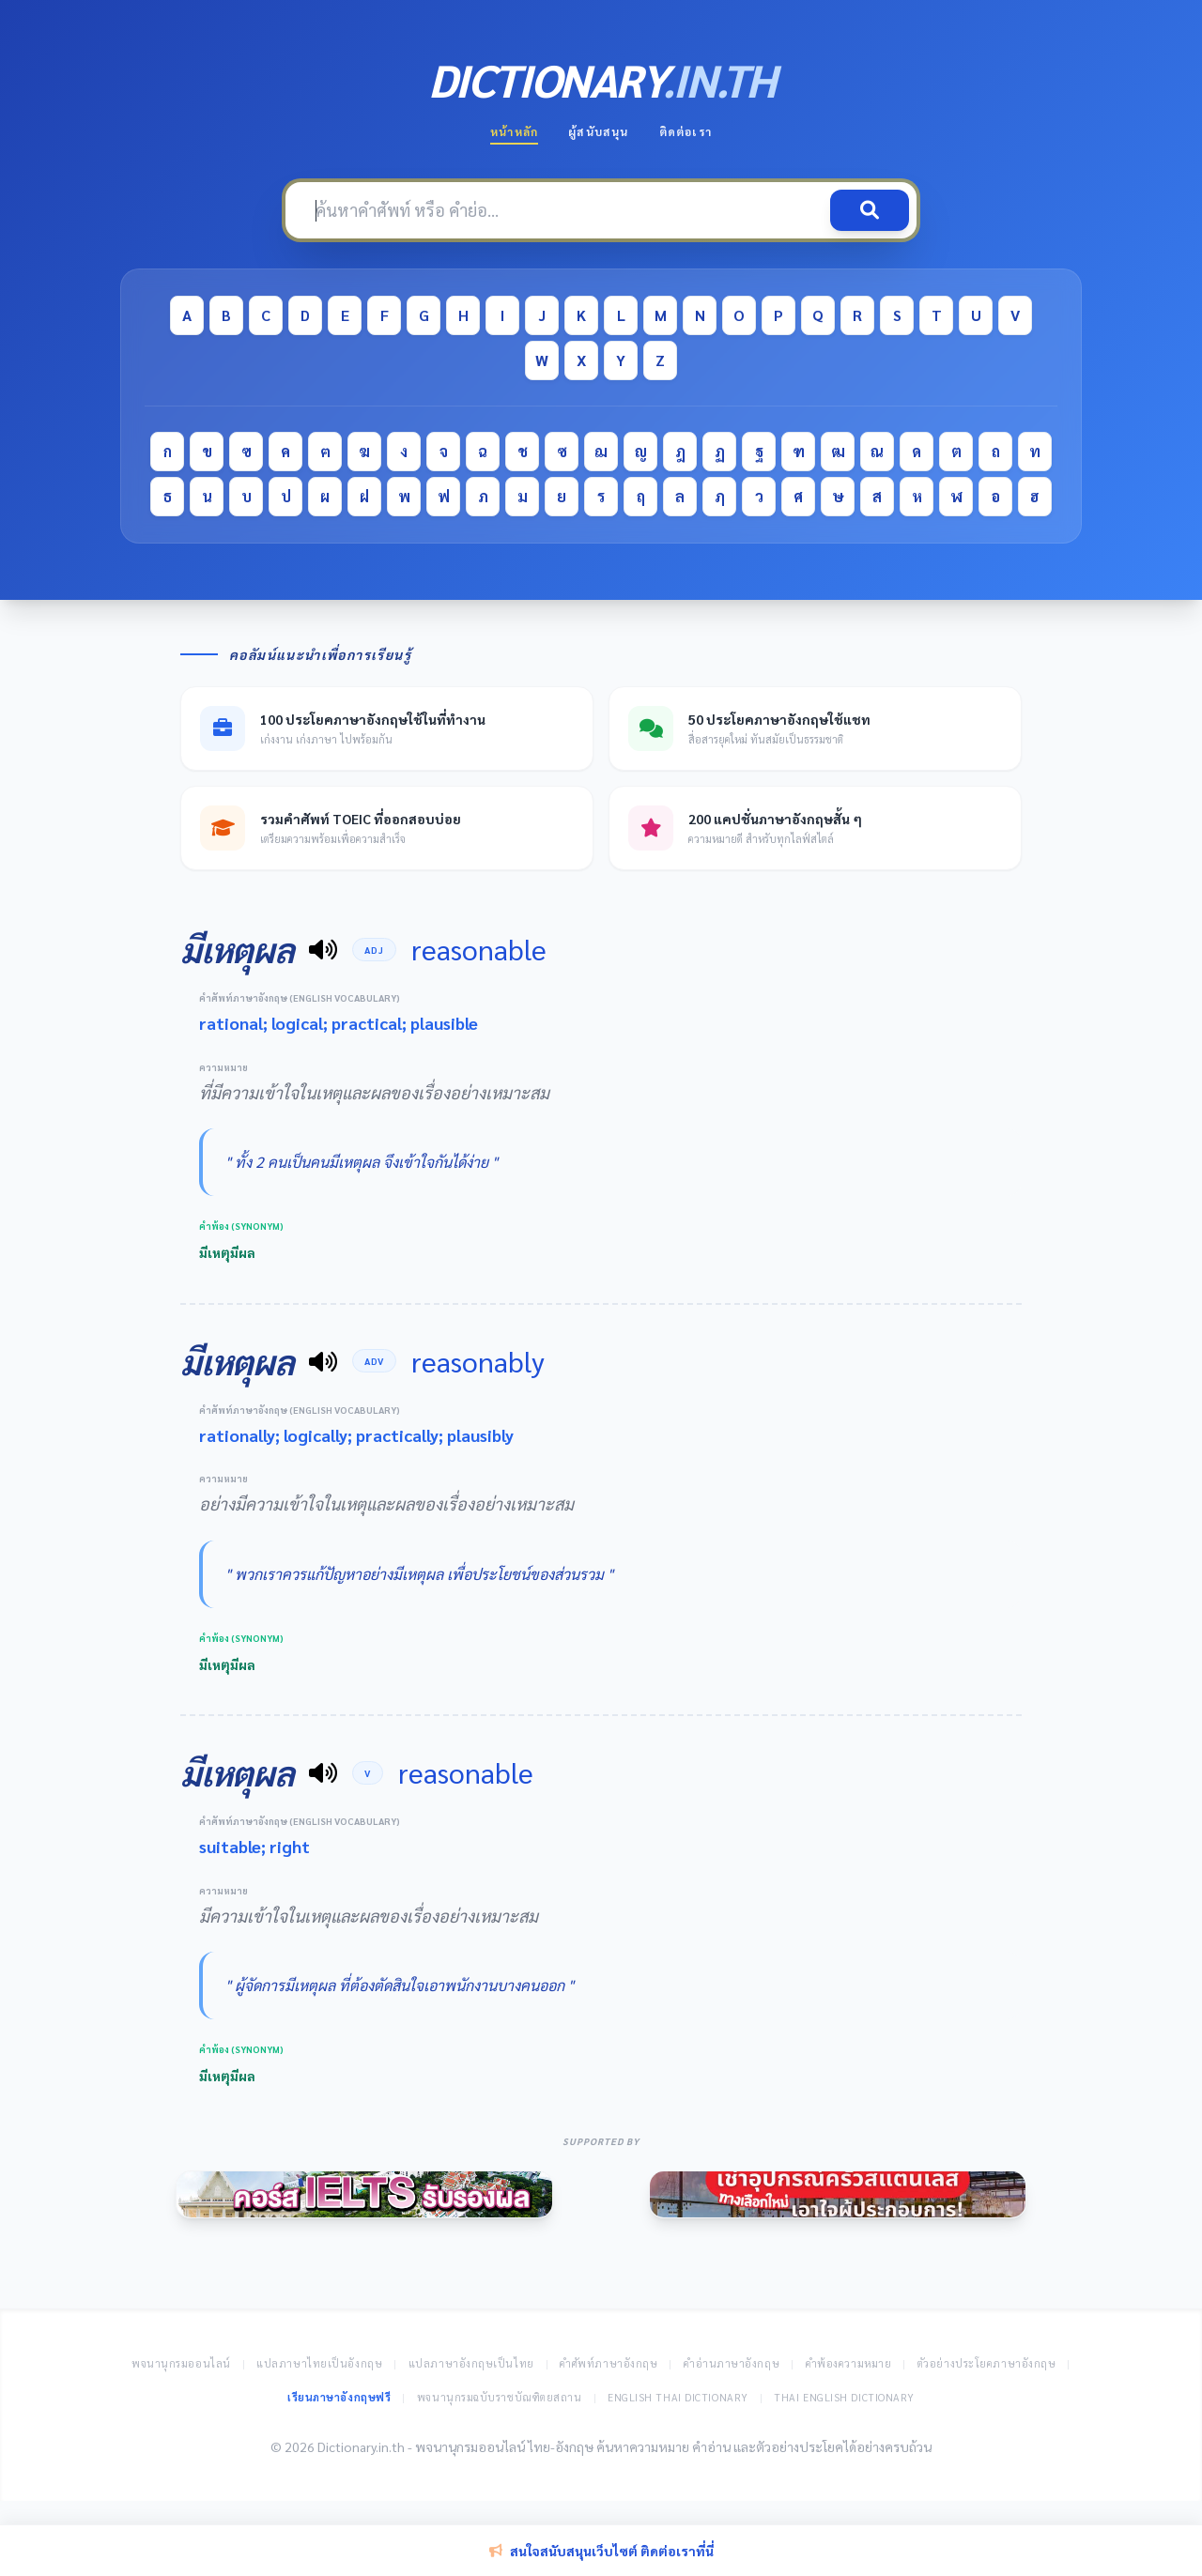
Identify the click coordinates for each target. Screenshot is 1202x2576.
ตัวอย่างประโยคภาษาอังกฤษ (986, 2363)
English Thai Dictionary (678, 2397)
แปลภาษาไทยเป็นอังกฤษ (319, 2363)
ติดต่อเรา (685, 131)
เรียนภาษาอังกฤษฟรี (339, 2397)
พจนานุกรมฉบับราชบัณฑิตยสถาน (499, 2397)
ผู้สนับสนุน (598, 131)
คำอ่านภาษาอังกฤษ (731, 2363)
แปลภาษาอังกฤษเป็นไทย (471, 2363)
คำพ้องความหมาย (849, 2363)
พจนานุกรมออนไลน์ (181, 2363)
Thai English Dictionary (844, 2397)
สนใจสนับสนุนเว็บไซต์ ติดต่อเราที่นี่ (601, 2550)
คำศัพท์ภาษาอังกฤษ (608, 2363)
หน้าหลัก (514, 131)
